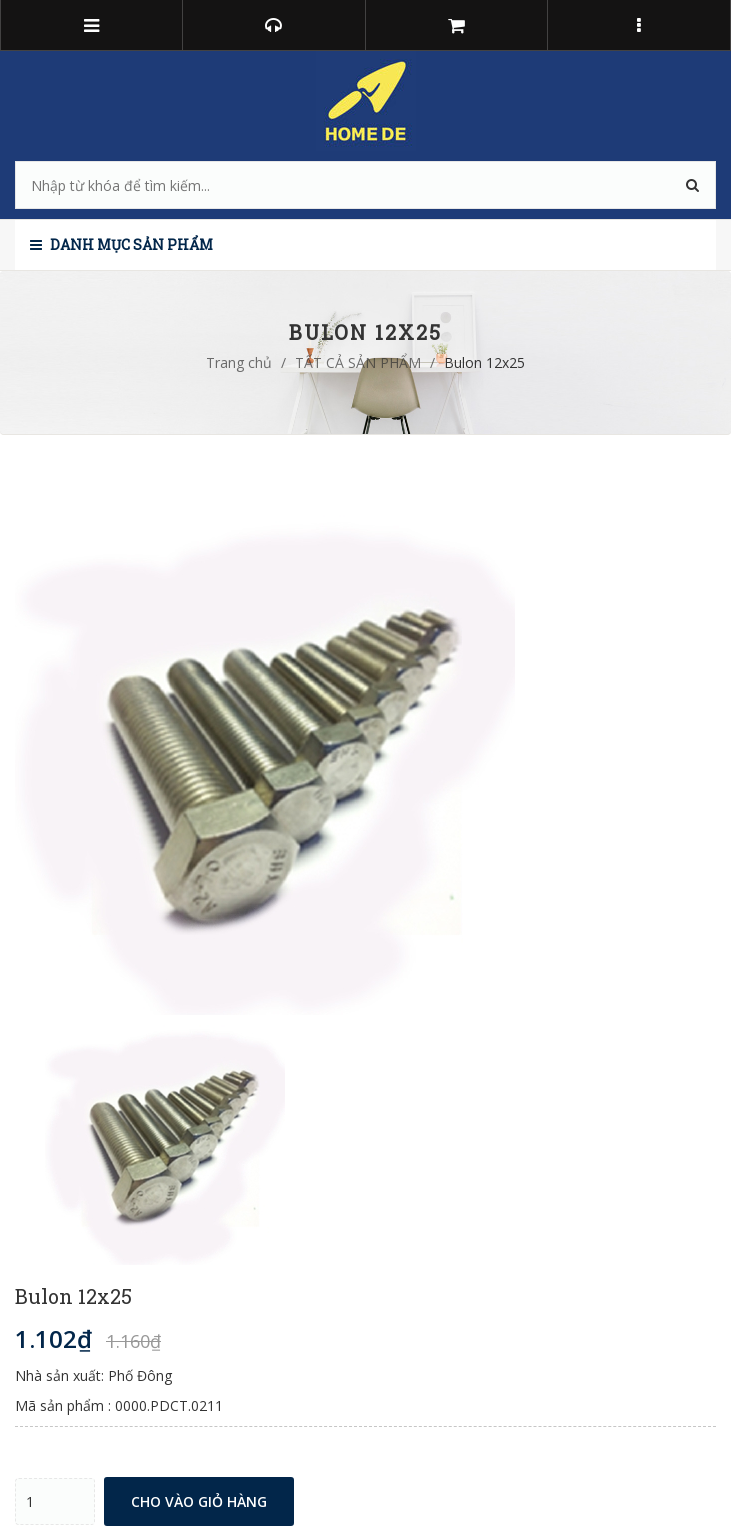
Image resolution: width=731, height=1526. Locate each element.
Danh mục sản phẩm (121, 244)
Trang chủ (239, 362)
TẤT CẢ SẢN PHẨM (358, 362)
